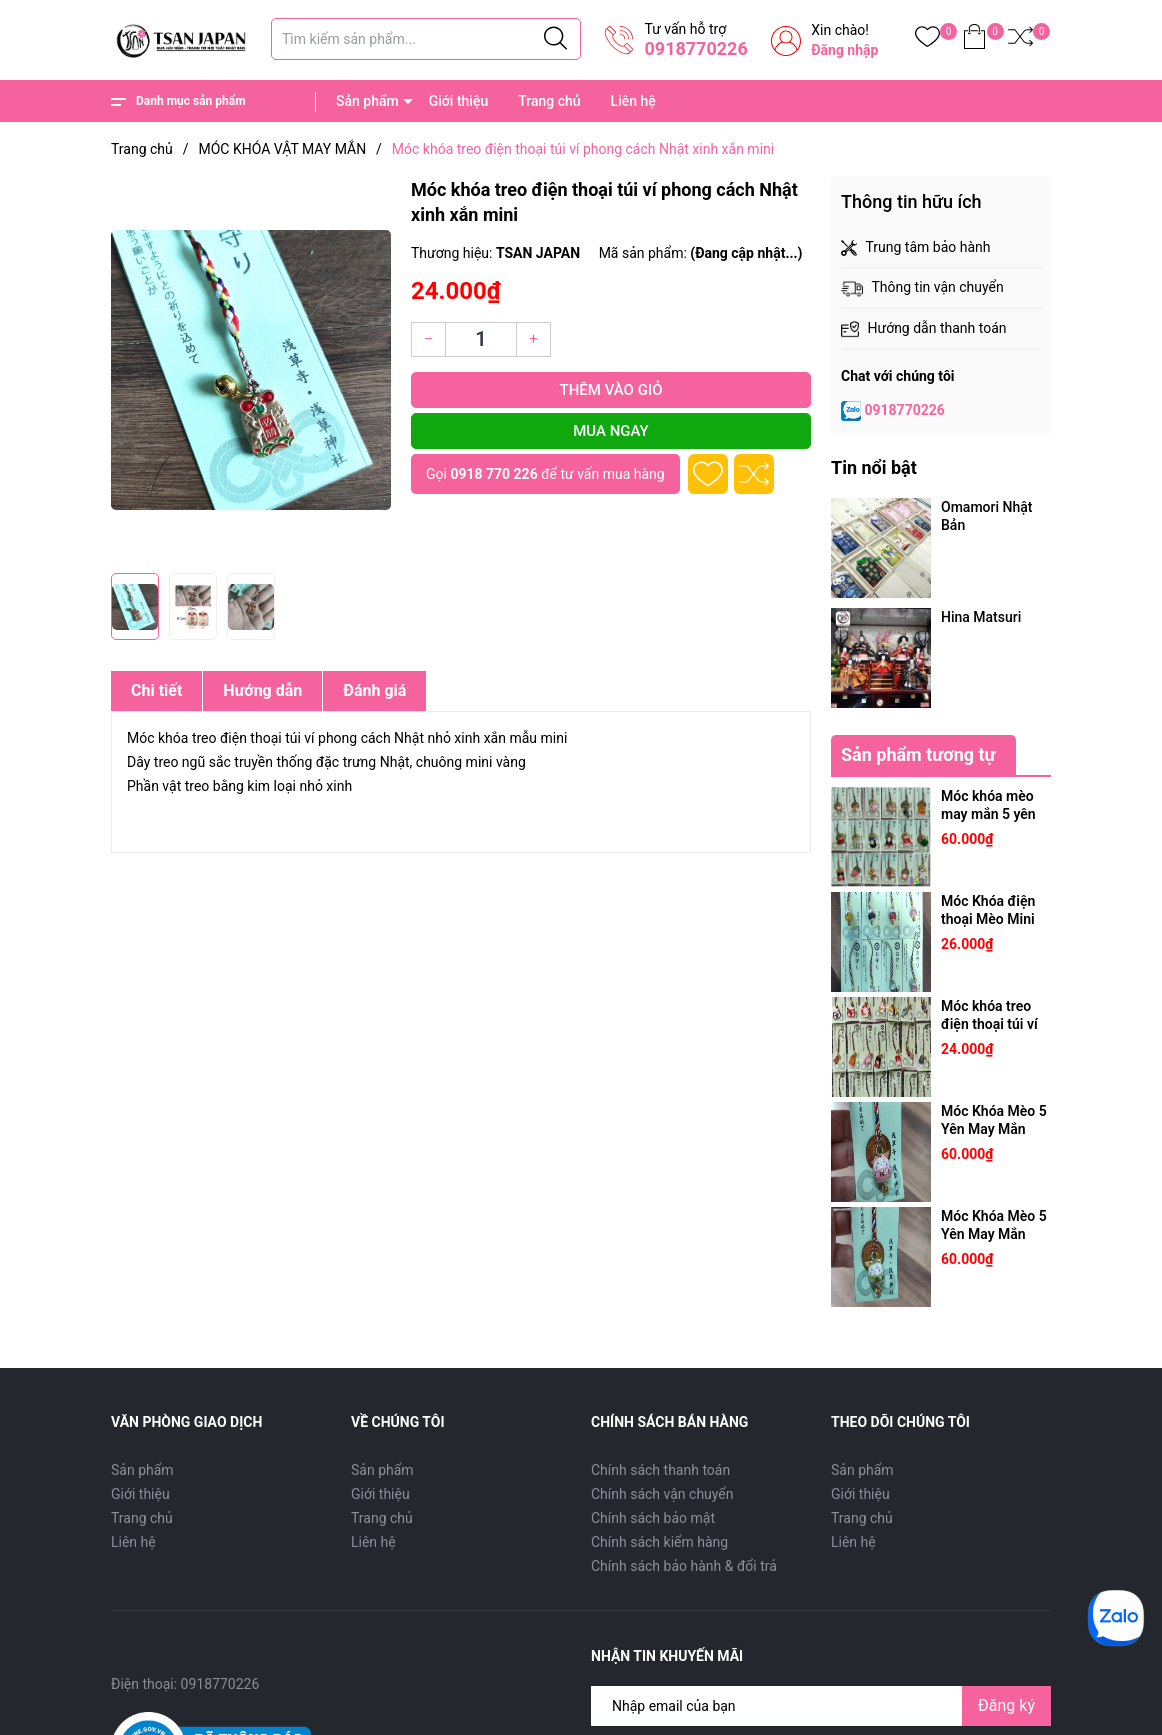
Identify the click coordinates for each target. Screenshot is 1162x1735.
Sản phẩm (367, 101)
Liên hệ (633, 101)
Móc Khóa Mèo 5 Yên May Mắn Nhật (994, 1129)
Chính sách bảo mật (653, 1518)
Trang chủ (549, 101)
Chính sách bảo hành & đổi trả (684, 1566)
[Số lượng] (481, 339)
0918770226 (695, 48)
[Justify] (555, 39)
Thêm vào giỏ (611, 390)
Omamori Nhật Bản (986, 516)
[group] (251, 370)
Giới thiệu (459, 101)
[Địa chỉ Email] (821, 1706)
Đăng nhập (844, 50)
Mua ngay (611, 431)
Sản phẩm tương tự (918, 754)
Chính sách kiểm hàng (659, 1542)
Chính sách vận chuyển (662, 1494)
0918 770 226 (493, 474)
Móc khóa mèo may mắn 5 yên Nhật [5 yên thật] (992, 814)
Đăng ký (1006, 1705)
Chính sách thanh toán (660, 1470)
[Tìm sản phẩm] (426, 39)
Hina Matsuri (981, 617)
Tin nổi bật (874, 467)
